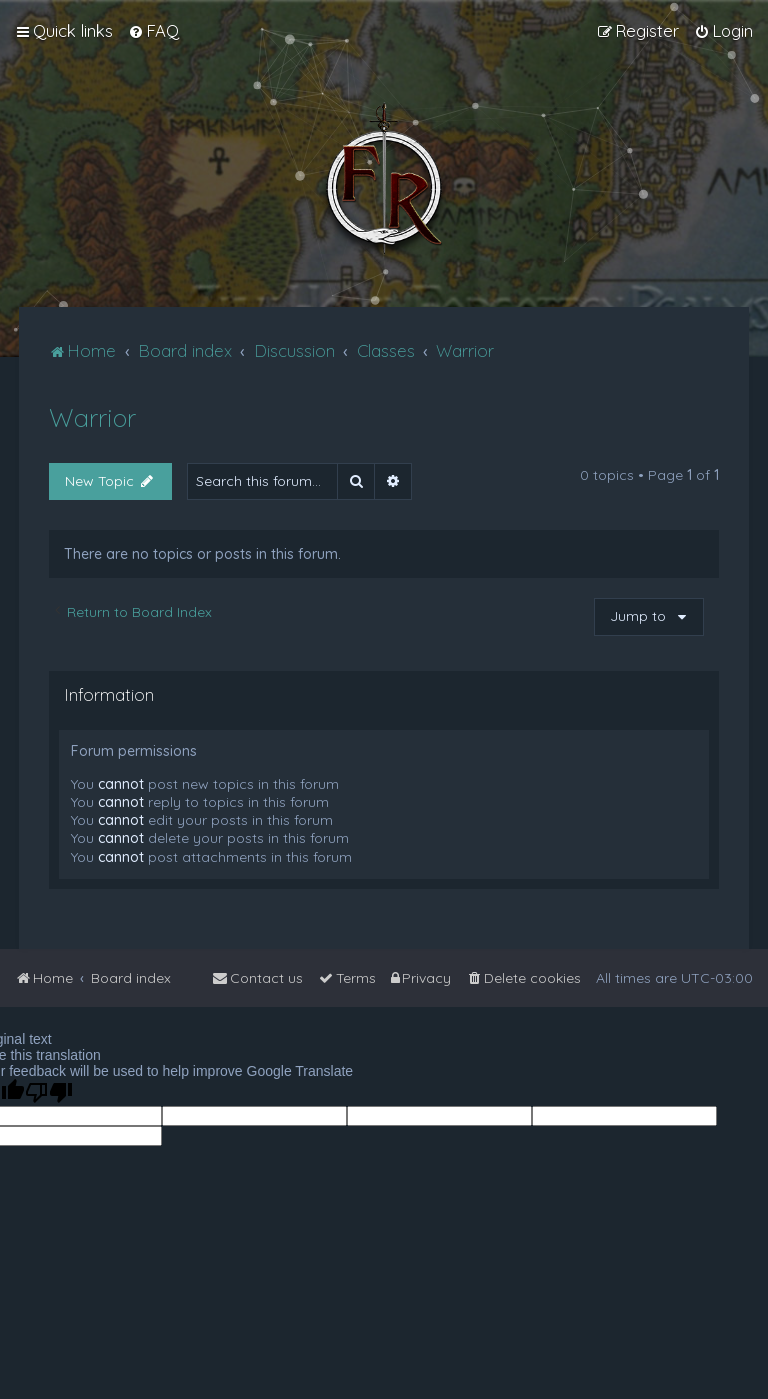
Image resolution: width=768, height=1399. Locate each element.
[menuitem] (153, 31)
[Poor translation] (49, 1092)
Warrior (92, 417)
